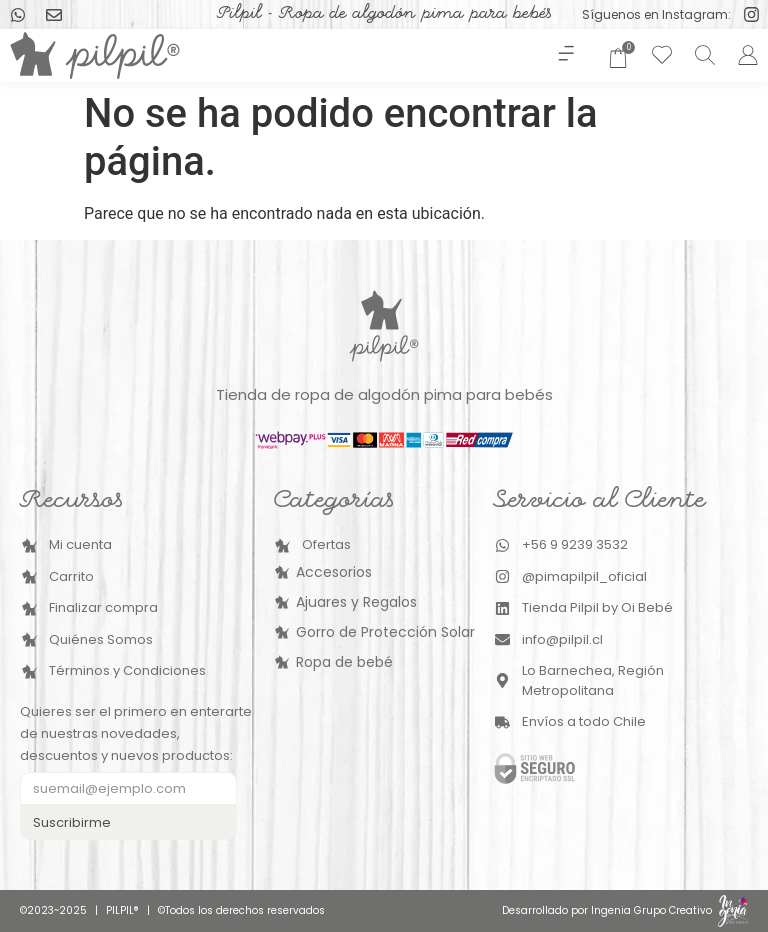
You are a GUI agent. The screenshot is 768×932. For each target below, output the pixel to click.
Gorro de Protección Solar (385, 632)
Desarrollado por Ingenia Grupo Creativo (607, 910)
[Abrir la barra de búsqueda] (702, 55)
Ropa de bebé (344, 662)
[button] (565, 55)
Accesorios (334, 572)
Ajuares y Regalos (356, 602)
